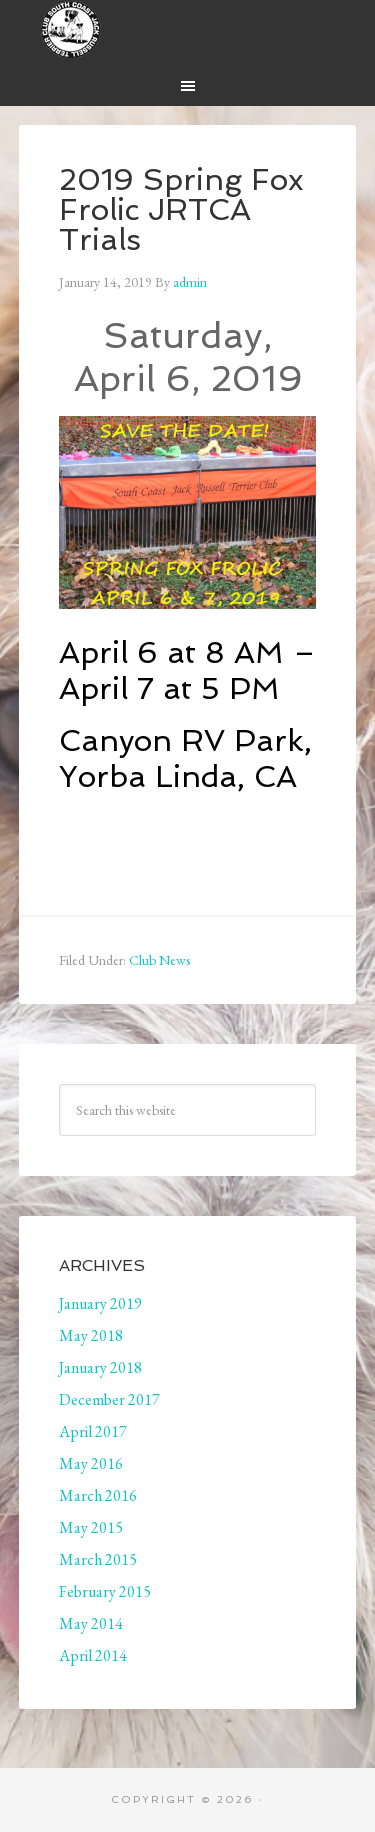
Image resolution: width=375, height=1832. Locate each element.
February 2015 (105, 1591)
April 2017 (93, 1431)
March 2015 (98, 1559)
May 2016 (91, 1463)
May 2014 (91, 1623)
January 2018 (100, 1367)
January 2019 (100, 1303)
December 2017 (109, 1399)
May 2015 (91, 1527)
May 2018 (91, 1335)
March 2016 (98, 1495)
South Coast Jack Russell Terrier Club (188, 30)
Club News (159, 960)
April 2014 (93, 1655)
